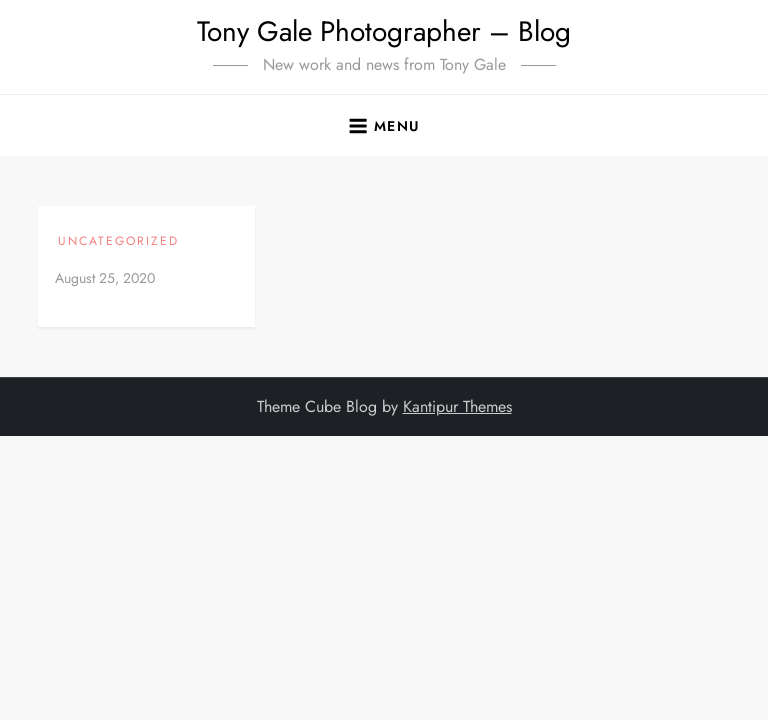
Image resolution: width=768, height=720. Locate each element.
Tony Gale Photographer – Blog (384, 31)
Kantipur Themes (457, 406)
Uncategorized (118, 242)
